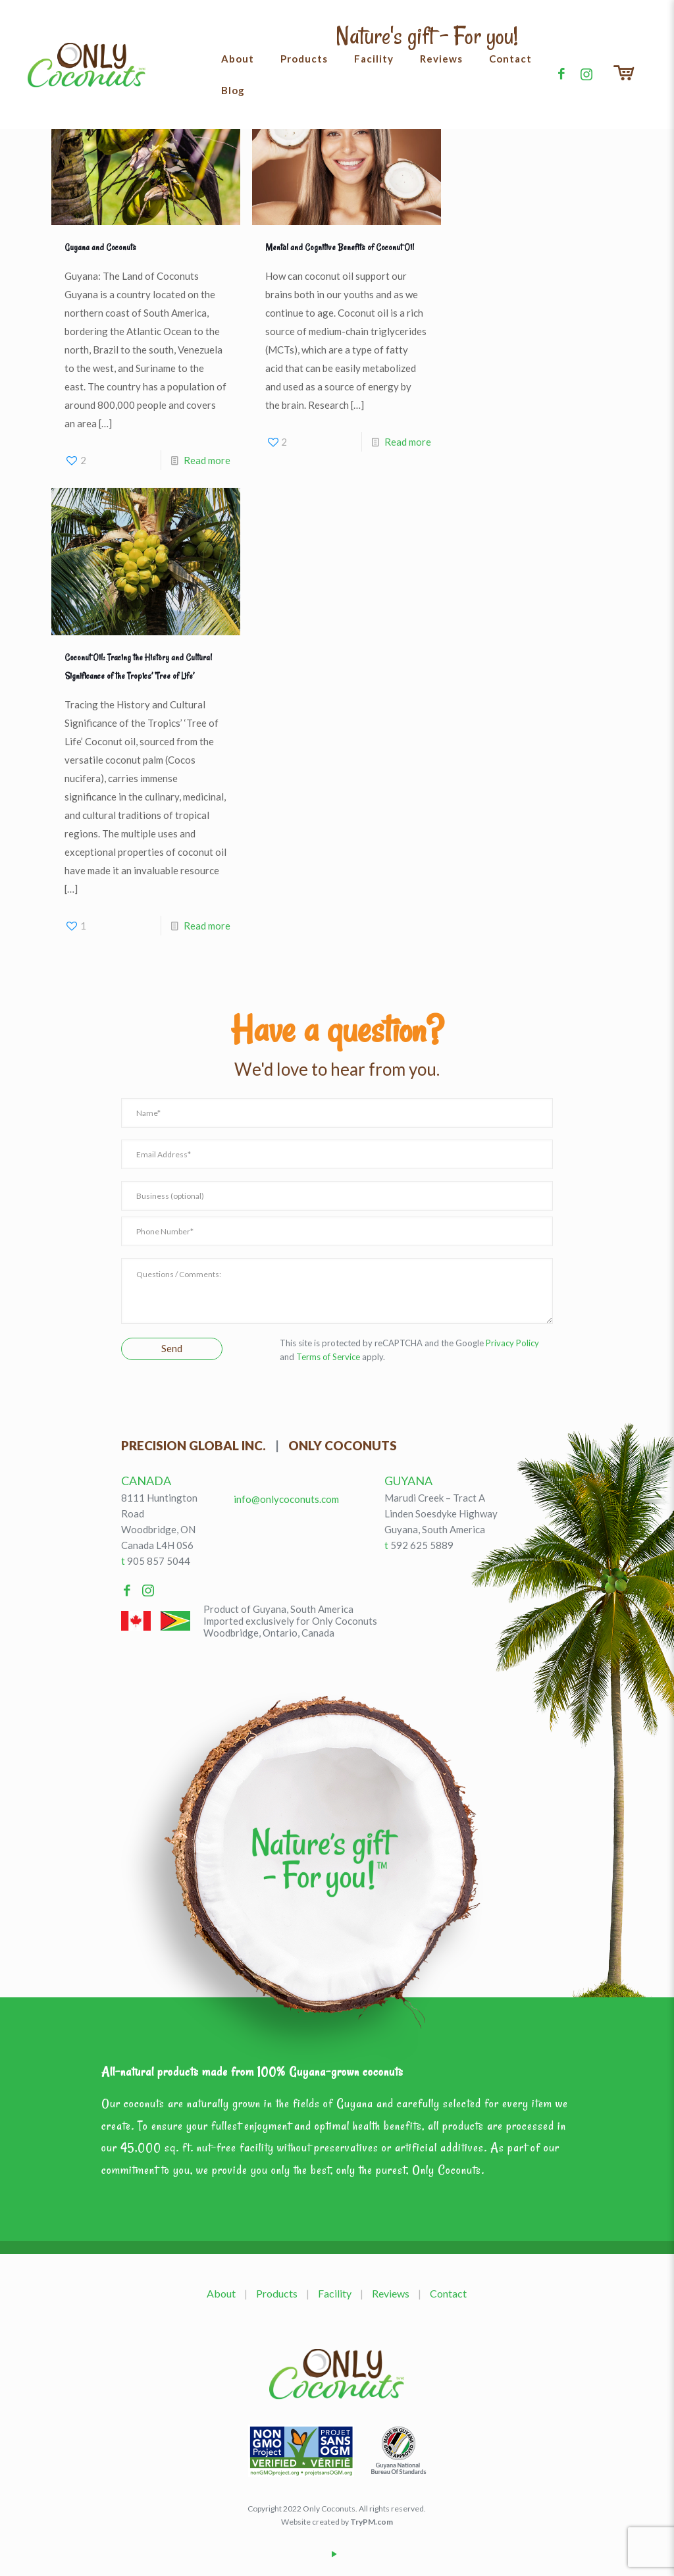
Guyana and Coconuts (100, 247)
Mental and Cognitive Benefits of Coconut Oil (339, 247)
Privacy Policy (512, 1343)
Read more (207, 460)
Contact (448, 2293)
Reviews (390, 2293)
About (221, 2293)
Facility (334, 2293)
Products (277, 2293)
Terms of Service (328, 1357)
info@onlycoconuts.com (286, 1499)
